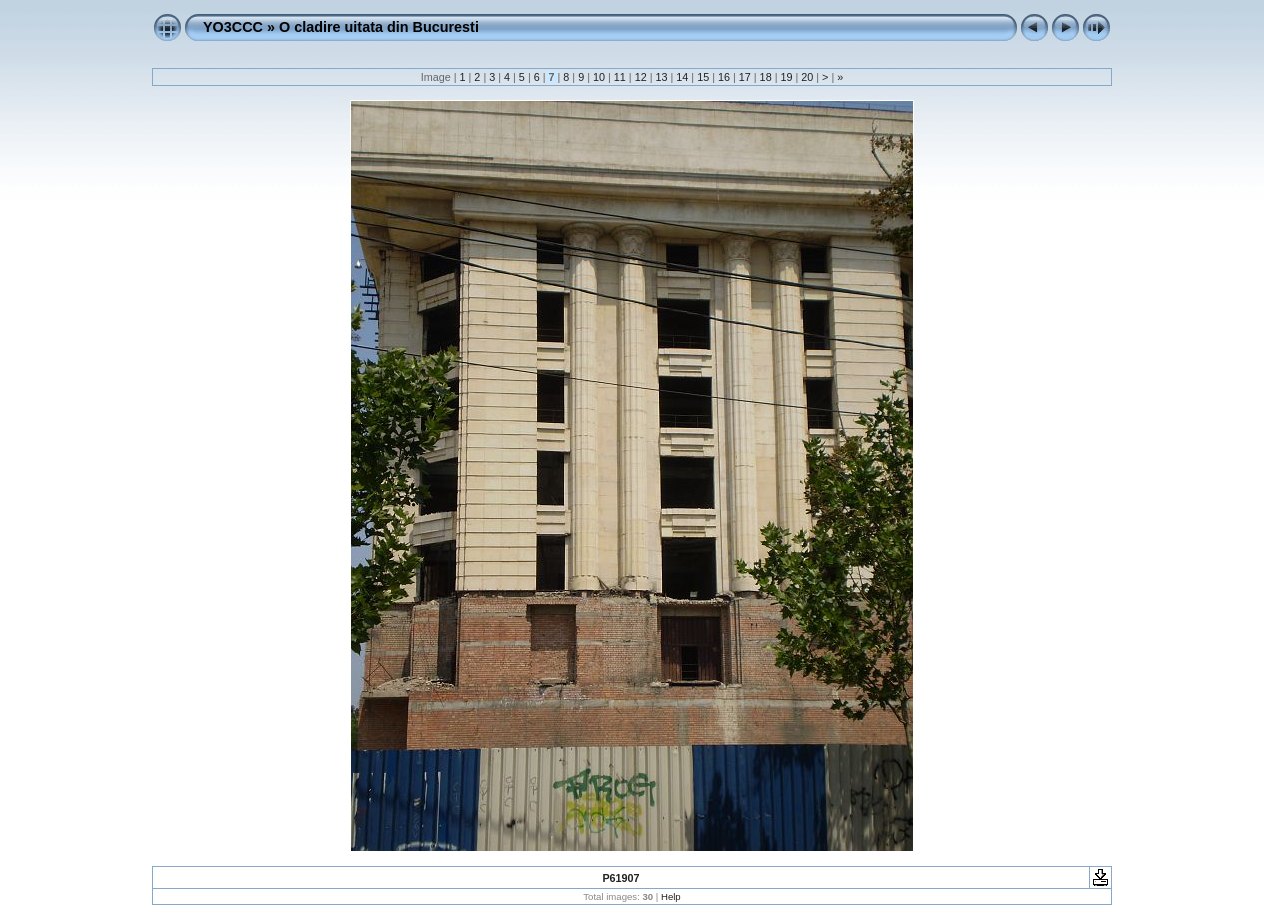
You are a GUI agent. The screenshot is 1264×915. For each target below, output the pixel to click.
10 (599, 77)
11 (620, 77)
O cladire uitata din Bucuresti (379, 27)
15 (703, 77)
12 (641, 77)
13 (661, 77)
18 (766, 77)
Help (671, 896)
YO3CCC (233, 27)
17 (745, 77)
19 (786, 77)
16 (724, 77)
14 (682, 77)
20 (807, 77)
